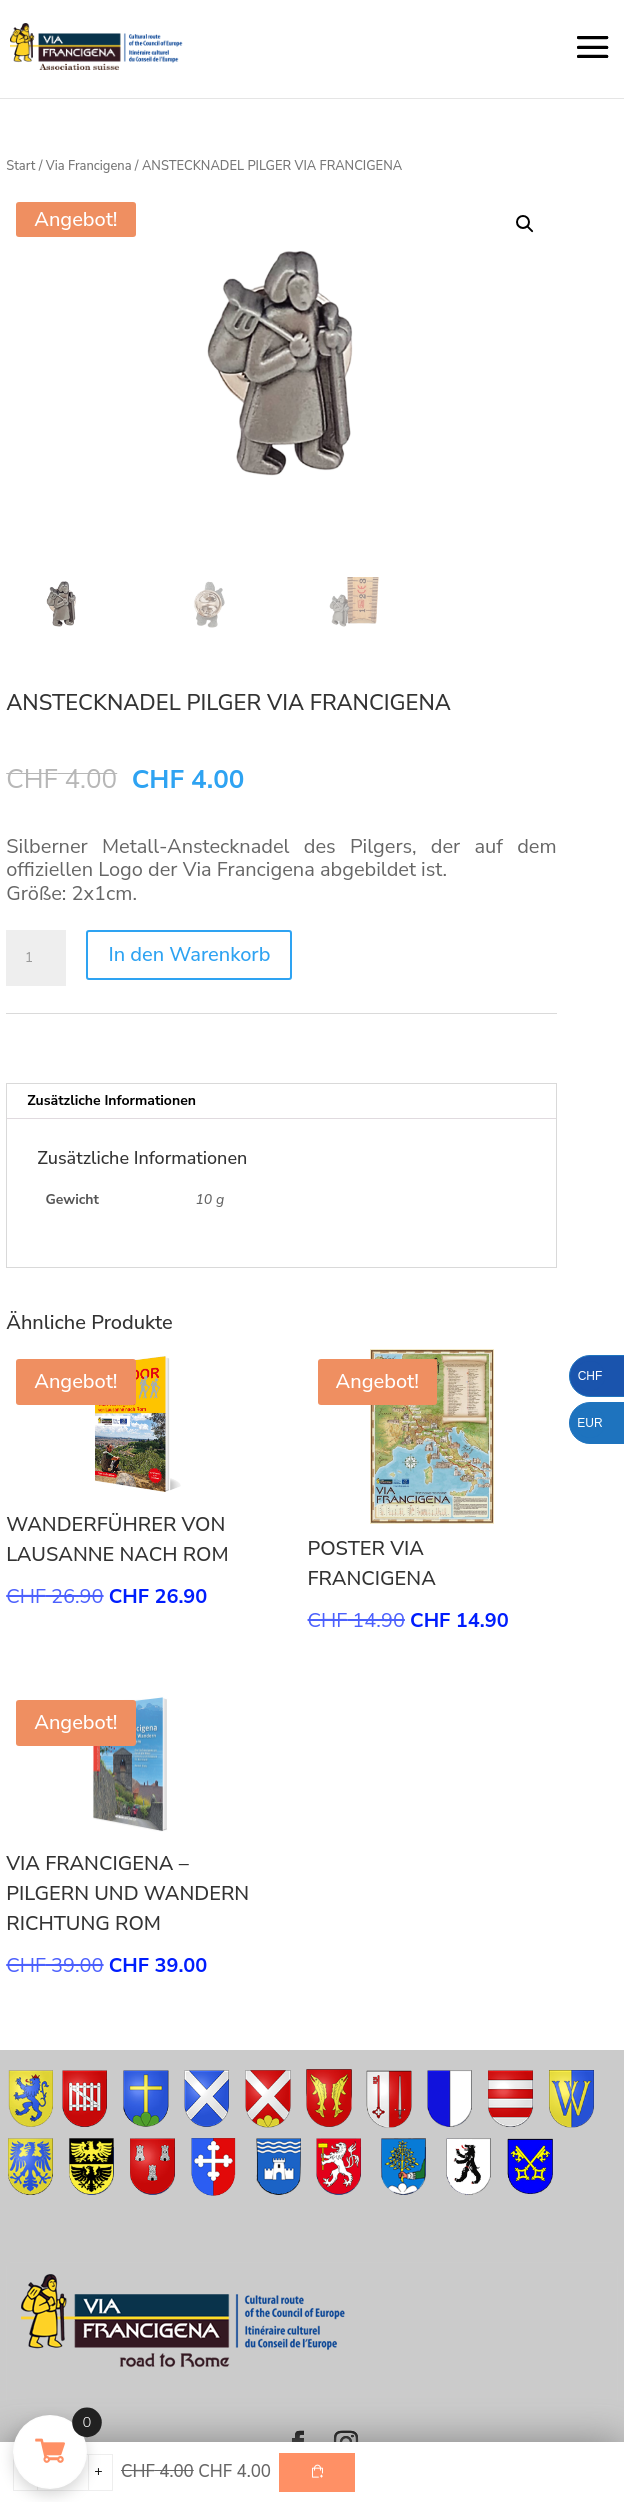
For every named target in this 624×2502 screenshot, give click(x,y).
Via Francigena (89, 166)
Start (20, 166)
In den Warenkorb (189, 954)
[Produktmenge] (36, 958)
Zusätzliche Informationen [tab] (111, 1100)
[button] (525, 224)
